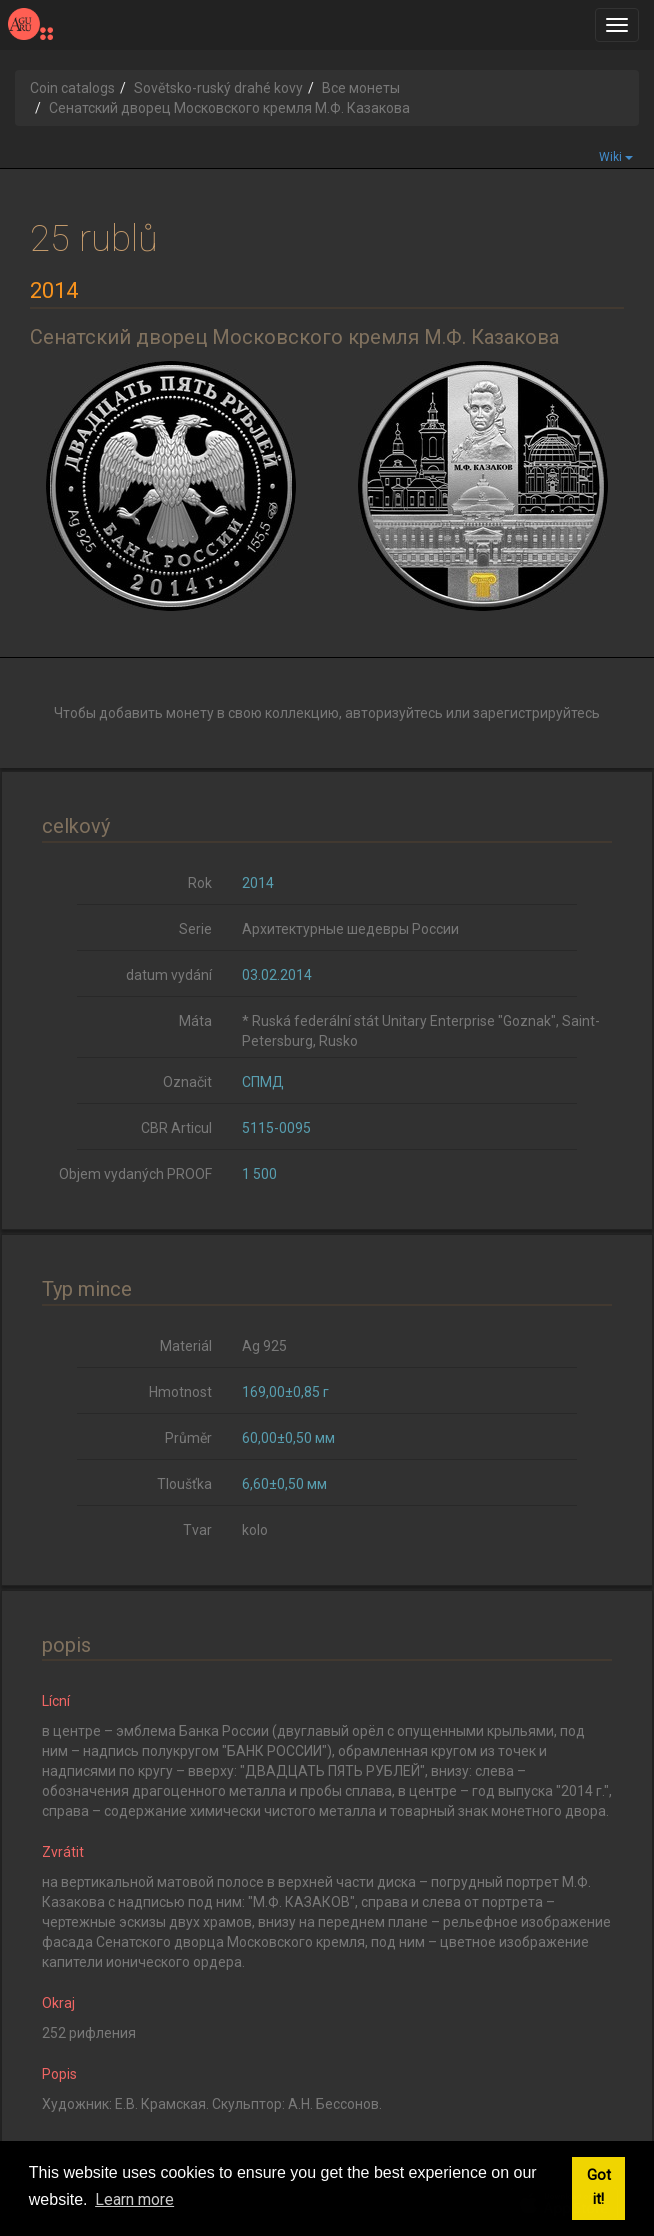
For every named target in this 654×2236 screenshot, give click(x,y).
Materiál (186, 1346)
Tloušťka (184, 1484)
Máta (195, 1021)
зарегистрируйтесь (536, 713)
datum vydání (169, 975)
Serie (195, 929)
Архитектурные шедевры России (350, 929)
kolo (255, 1530)
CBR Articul (176, 1128)
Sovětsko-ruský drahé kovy (218, 88)
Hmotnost (180, 1392)
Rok (200, 883)
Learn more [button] (134, 2199)
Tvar (197, 1530)
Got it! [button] (599, 2187)
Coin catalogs (72, 88)
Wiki (616, 157)
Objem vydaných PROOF (135, 1174)
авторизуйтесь (394, 713)
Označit (187, 1082)
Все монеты (361, 88)
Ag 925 (264, 1346)
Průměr (188, 1438)
